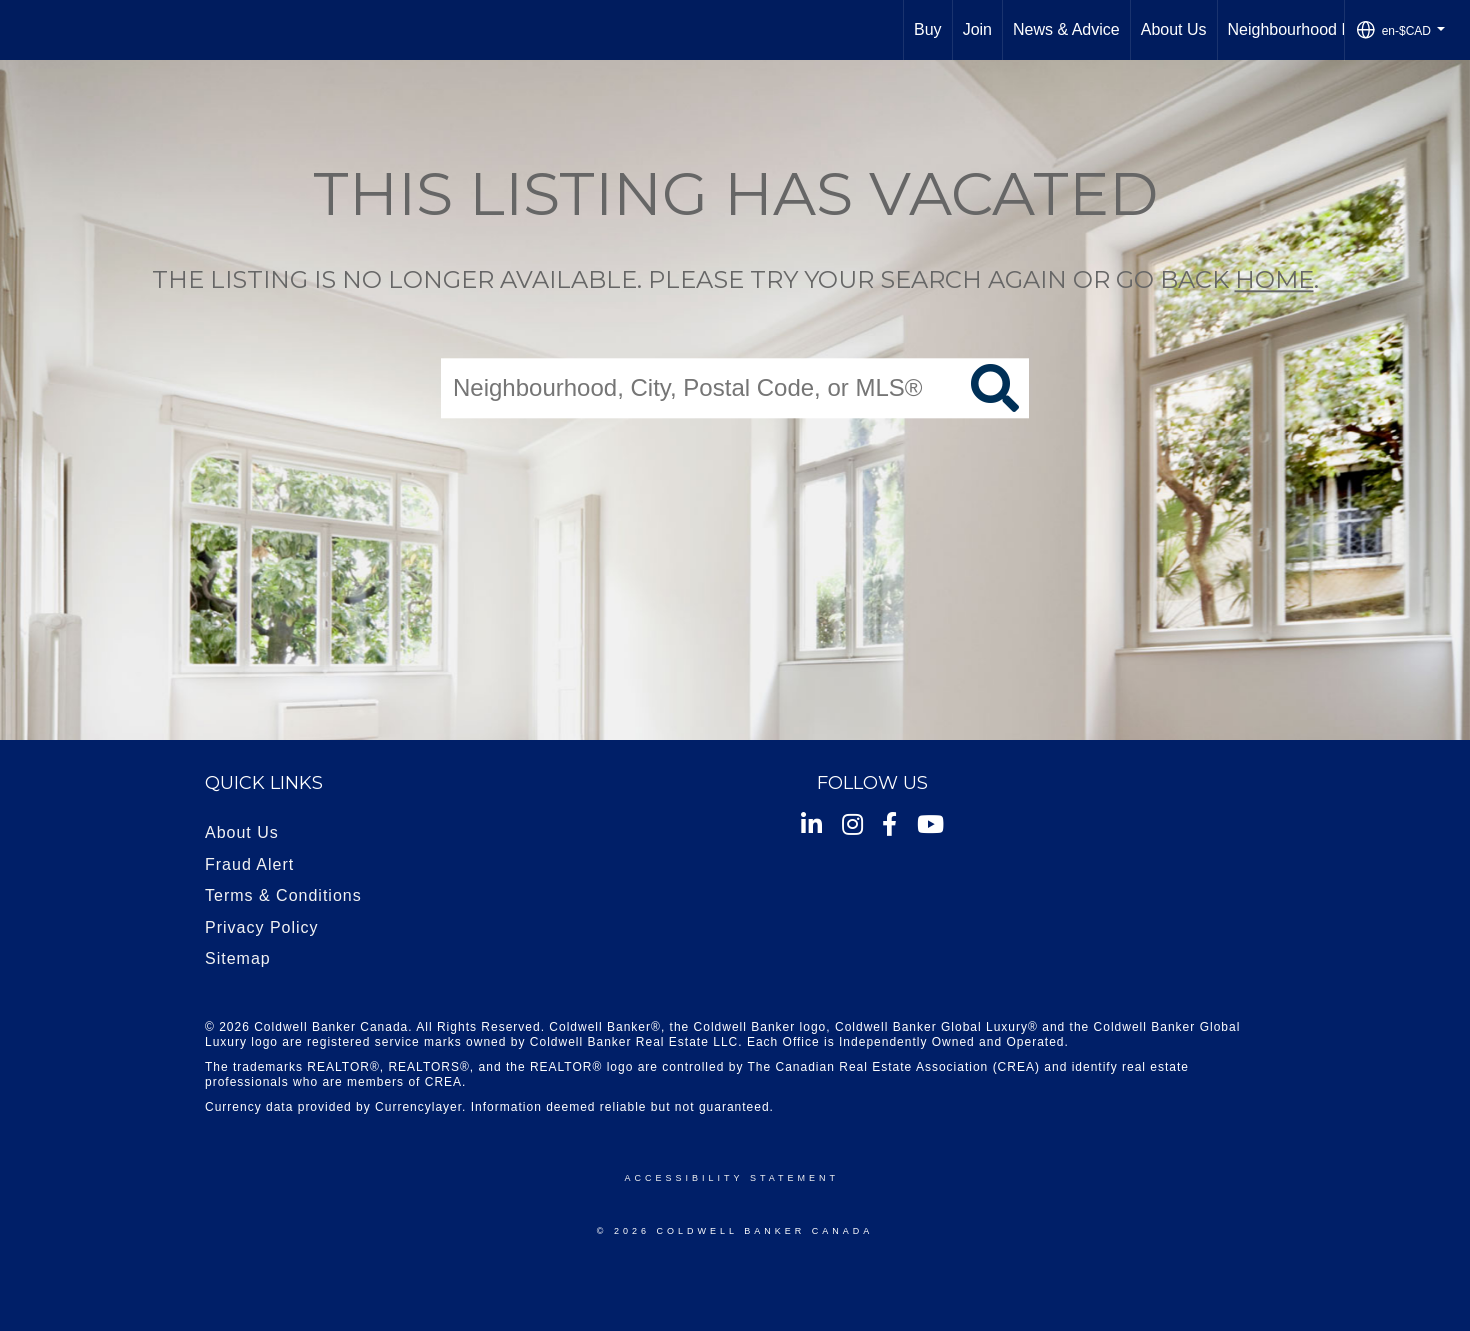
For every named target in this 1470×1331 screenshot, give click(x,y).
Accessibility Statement (732, 1178)
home (1274, 279)
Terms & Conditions (283, 895)
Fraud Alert (249, 864)
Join (977, 29)
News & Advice (1066, 29)
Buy (928, 29)
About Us (1174, 29)
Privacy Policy (262, 927)
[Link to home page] (25, 30)
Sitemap (238, 958)
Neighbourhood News (1305, 29)
